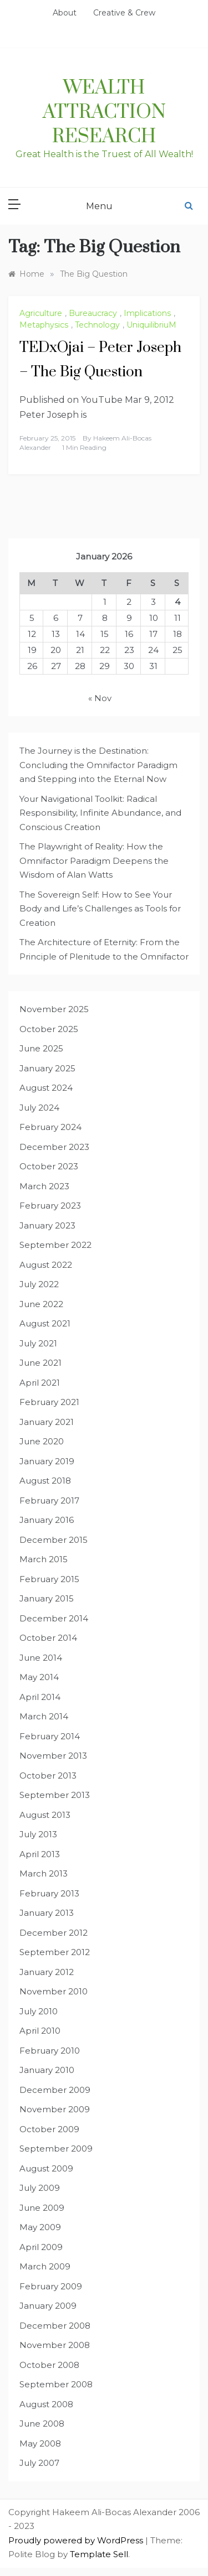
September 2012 (54, 1952)
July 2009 (39, 2188)
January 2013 (46, 1913)
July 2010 (38, 2011)
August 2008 (46, 2404)
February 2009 (50, 2286)
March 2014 (43, 1716)
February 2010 (49, 2050)
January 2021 (46, 1422)
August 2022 (45, 1265)
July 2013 (38, 1834)
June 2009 (41, 2207)
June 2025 (41, 1048)
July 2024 (39, 1107)
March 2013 (43, 1873)
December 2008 (54, 2325)
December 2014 (53, 1618)
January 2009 (48, 2305)
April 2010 (39, 2030)
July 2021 (38, 1343)
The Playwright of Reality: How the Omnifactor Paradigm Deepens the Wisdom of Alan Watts (94, 860)
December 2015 (53, 1540)
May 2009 (40, 2227)
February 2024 (50, 1127)
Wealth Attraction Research (104, 112)
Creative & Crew (124, 13)
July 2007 (39, 2463)
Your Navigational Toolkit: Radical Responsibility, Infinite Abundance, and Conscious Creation (100, 813)
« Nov (99, 698)
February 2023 (50, 1205)
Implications (147, 313)
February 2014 (49, 1736)
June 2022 (41, 1304)
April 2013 (39, 1854)
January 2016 (46, 1520)
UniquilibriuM (151, 325)
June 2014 (40, 1657)
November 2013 (53, 1755)
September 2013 (54, 1795)
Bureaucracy (93, 313)
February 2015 (49, 1579)
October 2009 (49, 2129)
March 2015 (43, 1559)
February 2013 (49, 1893)
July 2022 (39, 1284)
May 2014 (39, 1677)
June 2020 (41, 1441)
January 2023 (47, 1225)
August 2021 (44, 1323)
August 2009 (46, 2168)
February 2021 (49, 1402)
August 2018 (45, 1480)
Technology (97, 325)
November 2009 (54, 2109)
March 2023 (44, 1186)
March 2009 (44, 2266)
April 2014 (39, 1697)
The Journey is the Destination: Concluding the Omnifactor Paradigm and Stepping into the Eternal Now (98, 764)
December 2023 (54, 1147)
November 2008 (54, 2345)
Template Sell (99, 2554)
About (65, 13)
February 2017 (49, 1500)
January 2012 (46, 1972)
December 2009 (54, 2090)
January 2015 (46, 1598)
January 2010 (46, 2070)
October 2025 (48, 1029)
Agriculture (40, 313)
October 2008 (49, 2365)
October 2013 (48, 1775)
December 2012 (53, 1932)
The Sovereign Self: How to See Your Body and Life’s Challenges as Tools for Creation (100, 908)
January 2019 (46, 1461)
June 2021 (40, 1362)
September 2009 (56, 2148)
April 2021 (39, 1382)
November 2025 (54, 1009)
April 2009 (41, 2247)
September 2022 (55, 1245)
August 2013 (44, 1815)
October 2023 (48, 1166)
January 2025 (47, 1068)
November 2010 (53, 1991)
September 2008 (56, 2384)
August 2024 (46, 1087)
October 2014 (48, 1637)
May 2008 (40, 2443)
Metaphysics (43, 325)
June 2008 (41, 2423)
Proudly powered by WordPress (76, 2540)
